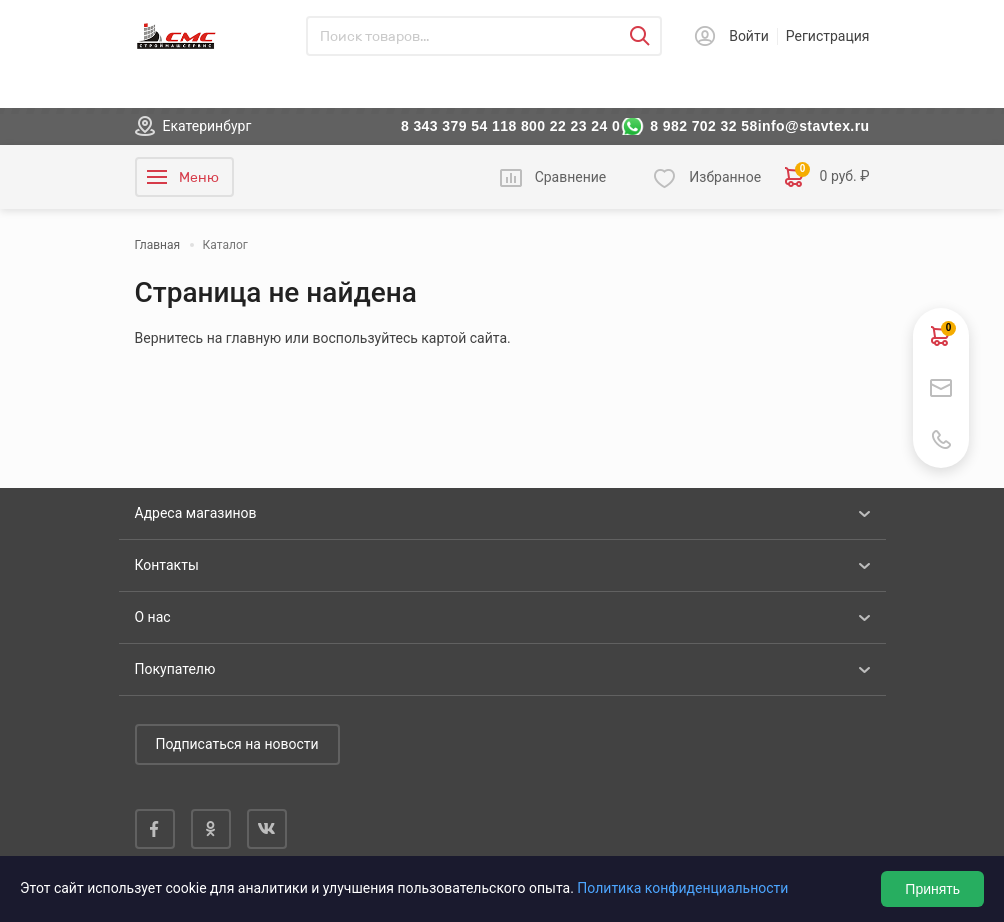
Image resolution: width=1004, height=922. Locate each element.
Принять (932, 889)
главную (253, 338)
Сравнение (571, 177)
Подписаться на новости (237, 744)
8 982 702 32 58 (704, 126)
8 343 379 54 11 (455, 126)
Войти (749, 36)
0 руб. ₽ (827, 177)
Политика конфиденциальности (682, 888)
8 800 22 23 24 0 (564, 126)
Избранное (725, 177)
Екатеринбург (207, 126)
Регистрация (828, 36)
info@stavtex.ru (814, 126)
